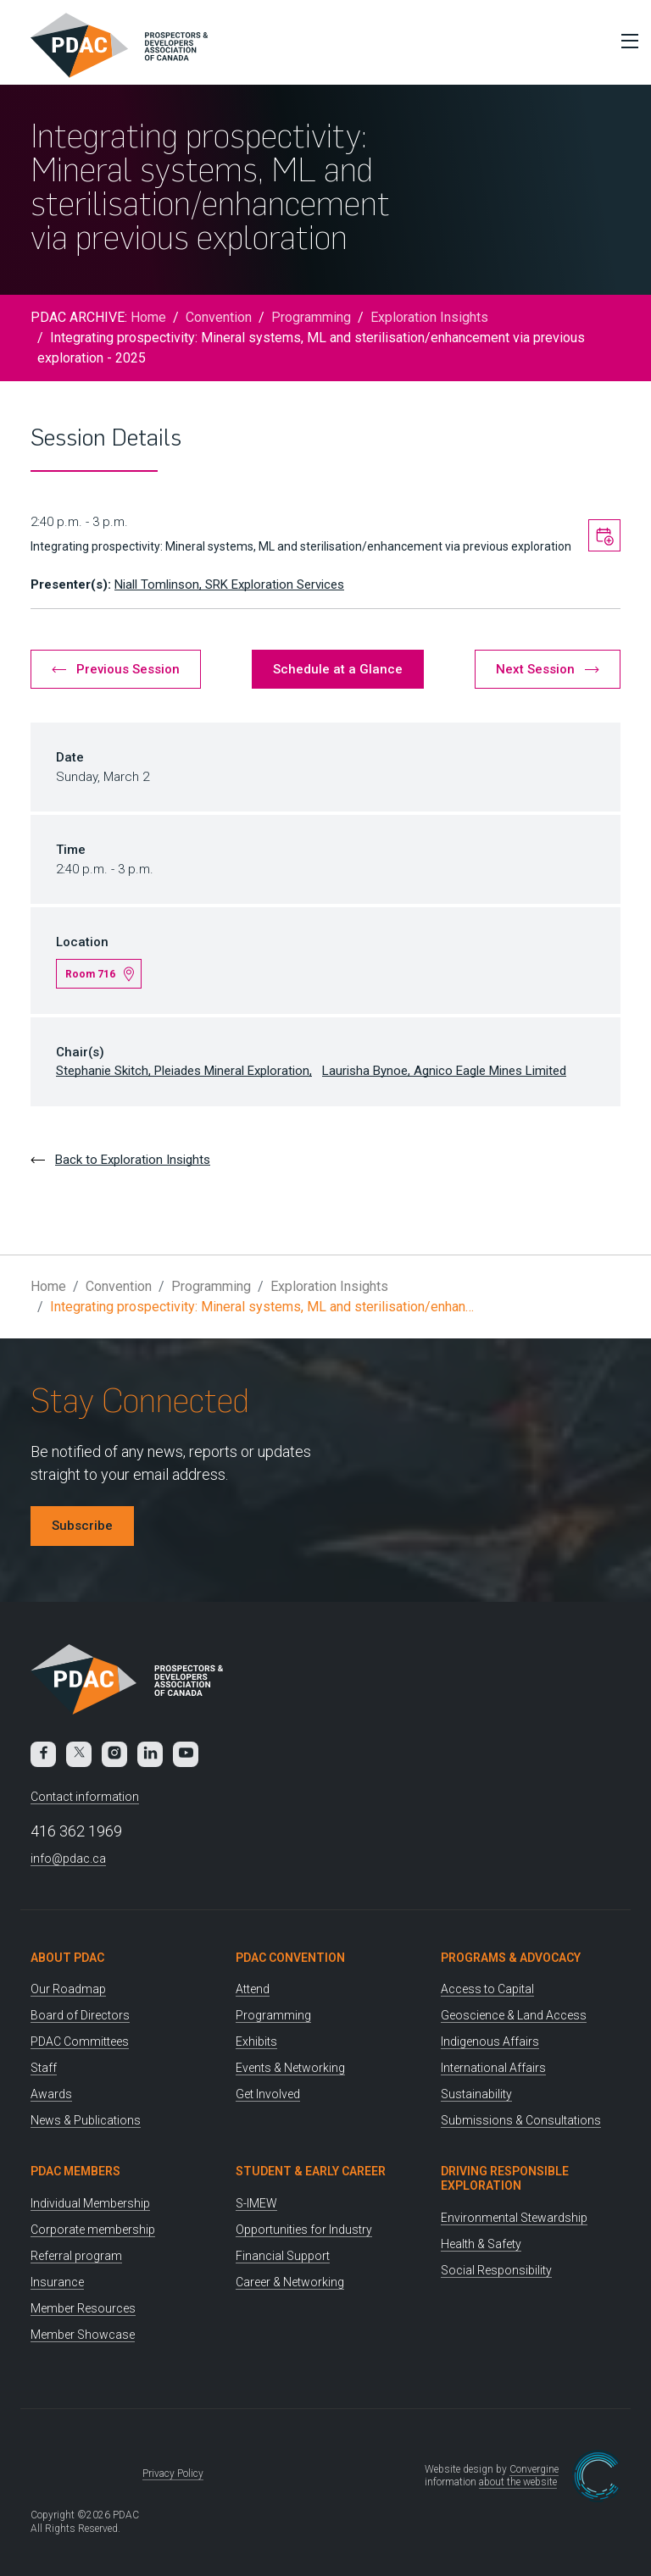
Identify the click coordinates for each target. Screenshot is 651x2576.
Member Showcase (83, 2334)
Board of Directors (80, 2015)
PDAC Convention (290, 1957)
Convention (219, 317)
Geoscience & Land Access (514, 2015)
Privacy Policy (172, 2473)
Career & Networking (290, 2282)
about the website (518, 2482)
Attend (253, 1989)
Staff (44, 2068)
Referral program (76, 2256)
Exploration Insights (429, 317)
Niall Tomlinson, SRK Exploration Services (229, 584)
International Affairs (493, 2068)
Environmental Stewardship (514, 2217)
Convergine (534, 2469)
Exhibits (256, 2041)
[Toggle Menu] (625, 40)
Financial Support (283, 2256)
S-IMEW (256, 2203)
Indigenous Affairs (490, 2041)
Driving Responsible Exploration (505, 2178)
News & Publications (86, 2120)
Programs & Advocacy (511, 1957)
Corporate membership (93, 2229)
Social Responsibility (496, 2270)
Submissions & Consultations (521, 2120)
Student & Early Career (311, 2171)
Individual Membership (90, 2203)
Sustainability (476, 2094)
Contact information (85, 1796)
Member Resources (83, 2308)
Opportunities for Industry (304, 2229)
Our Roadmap (68, 1989)
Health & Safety (481, 2244)
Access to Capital (487, 1989)
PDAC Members (75, 2171)
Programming (311, 317)
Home (148, 317)
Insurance (57, 2282)
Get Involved (268, 2094)
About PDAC (67, 1957)
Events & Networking (290, 2068)
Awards (51, 2094)
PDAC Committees (80, 2041)
